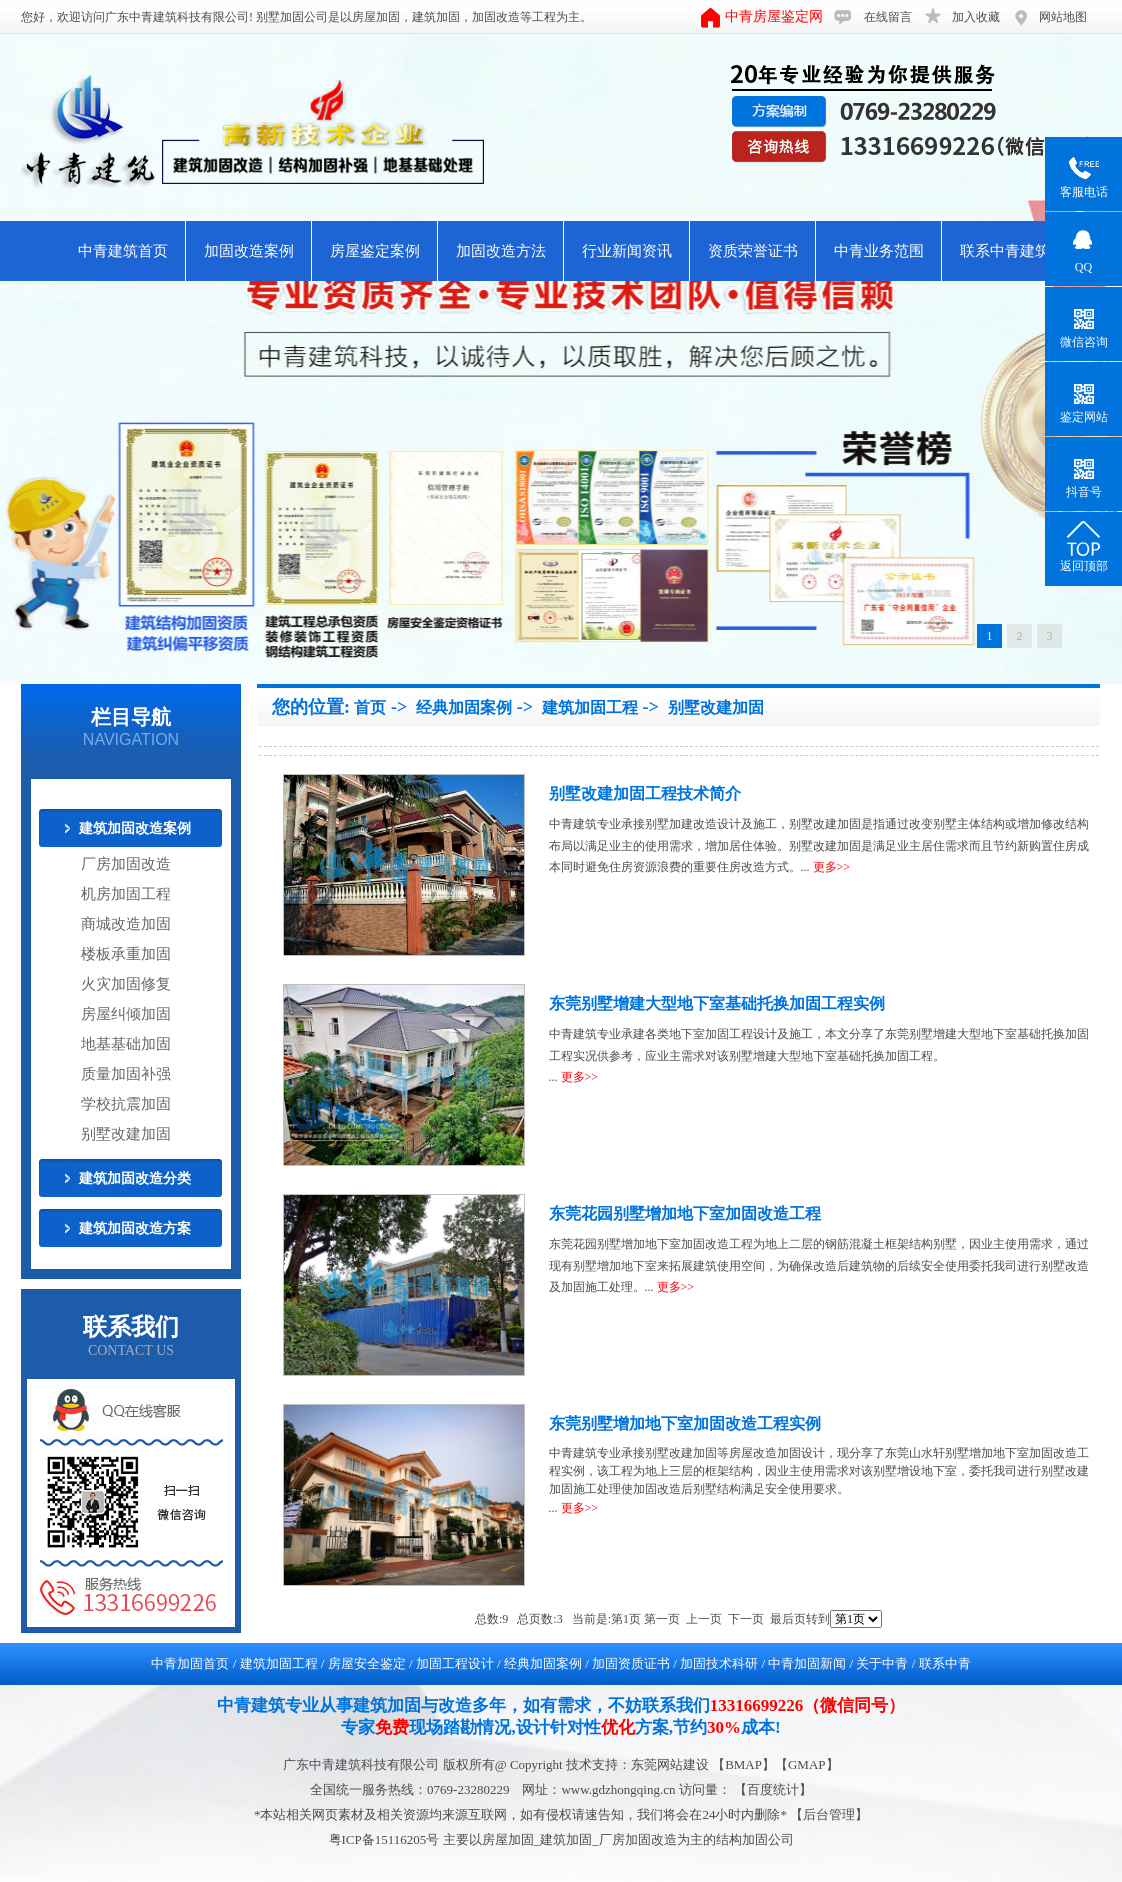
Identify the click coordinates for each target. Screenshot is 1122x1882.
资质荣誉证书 (753, 251)
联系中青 (945, 1663)
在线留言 (888, 17)
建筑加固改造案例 (135, 828)
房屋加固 (376, 17)
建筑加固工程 (590, 707)
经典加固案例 (464, 707)
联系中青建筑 (1005, 251)
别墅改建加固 (126, 1134)
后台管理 (829, 1814)
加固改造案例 (249, 251)
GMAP (807, 1764)
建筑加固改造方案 (135, 1228)
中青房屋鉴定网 (774, 16)
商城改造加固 (126, 924)
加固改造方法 (501, 251)
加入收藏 (976, 17)
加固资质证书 (631, 1663)
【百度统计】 (773, 1789)
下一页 (746, 1619)
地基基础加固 (126, 1044)
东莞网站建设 (670, 1764)
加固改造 (496, 17)
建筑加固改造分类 (135, 1178)
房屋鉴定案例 (375, 251)
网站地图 (1063, 17)
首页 (370, 707)
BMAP (743, 1764)
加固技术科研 (719, 1663)
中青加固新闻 (807, 1663)
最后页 (788, 1619)
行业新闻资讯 (627, 251)
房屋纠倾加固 (126, 1014)
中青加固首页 (190, 1663)
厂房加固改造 (126, 864)
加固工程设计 (455, 1663)
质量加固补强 (126, 1074)
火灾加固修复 (126, 984)
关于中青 (882, 1663)
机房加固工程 (126, 894)
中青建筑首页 (123, 251)
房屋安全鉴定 (367, 1663)
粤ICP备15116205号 (386, 1839)
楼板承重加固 (126, 954)
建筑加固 (436, 17)
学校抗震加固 (126, 1104)
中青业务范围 (879, 251)
